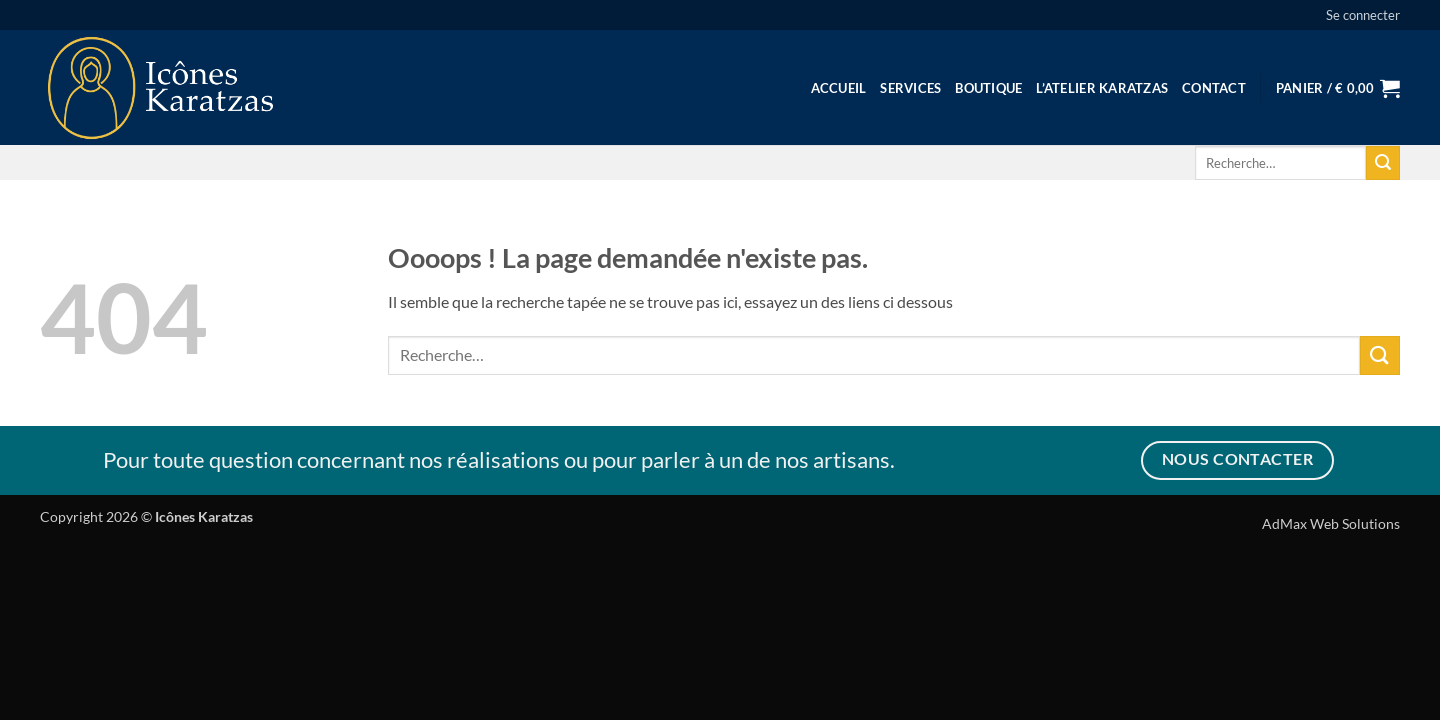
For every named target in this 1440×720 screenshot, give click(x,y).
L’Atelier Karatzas (1102, 88)
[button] (1363, 15)
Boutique (988, 88)
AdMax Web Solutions (1331, 523)
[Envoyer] (1383, 163)
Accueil (839, 88)
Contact (1214, 88)
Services (910, 88)
